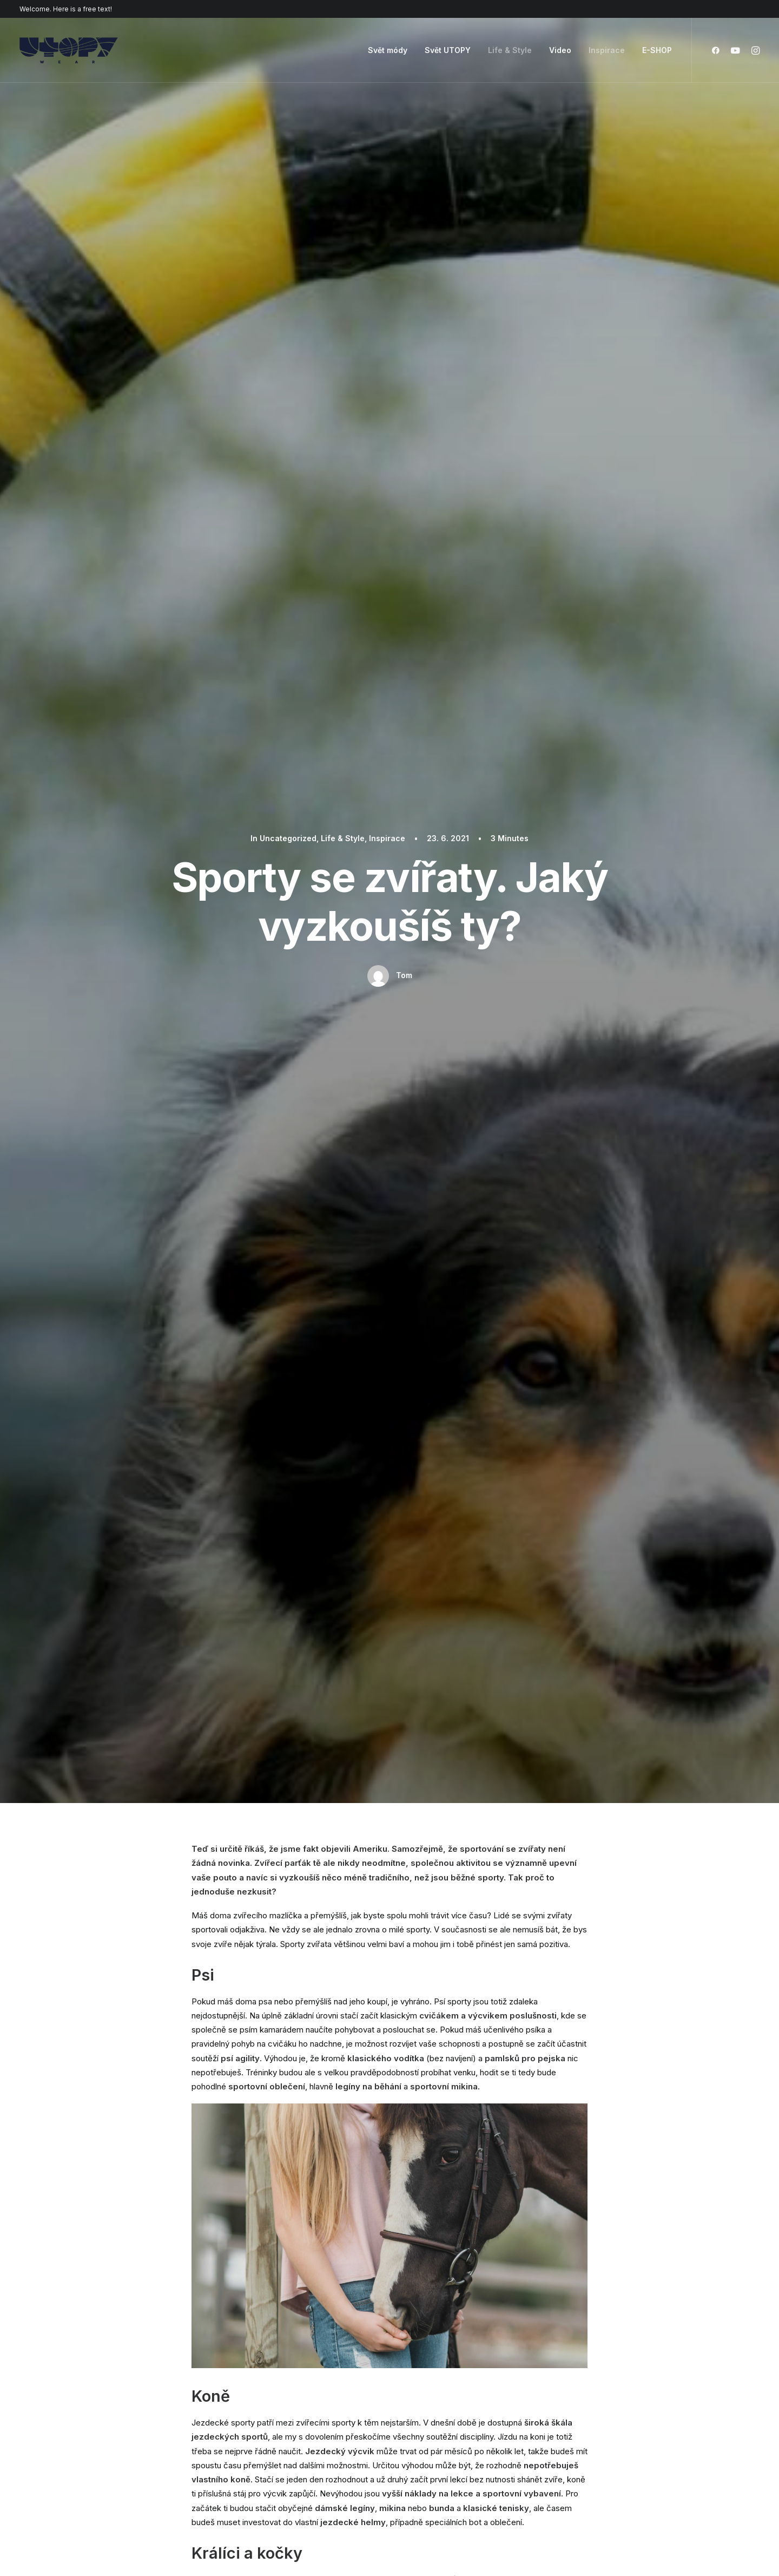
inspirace (212, 1240)
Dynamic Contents (276, 2428)
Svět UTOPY (448, 50)
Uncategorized (222, 1540)
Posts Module (268, 2400)
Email (342, 1992)
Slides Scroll (264, 2442)
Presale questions (448, 2466)
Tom (404, 217)
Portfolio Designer (118, 2414)
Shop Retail (105, 2385)
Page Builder (265, 2357)
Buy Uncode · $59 (625, 2234)
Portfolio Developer (120, 2442)
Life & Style (510, 50)
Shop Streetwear (115, 2428)
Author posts (291, 1356)
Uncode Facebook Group (618, 2357)
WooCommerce (271, 2371)
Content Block (268, 2414)
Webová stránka (498, 1992)
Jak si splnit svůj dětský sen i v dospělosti (277, 1187)
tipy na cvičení (303, 1240)
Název (208, 1992)
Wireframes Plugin (276, 2385)
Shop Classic (108, 2357)
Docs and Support (449, 2357)
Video (560, 50)
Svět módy (387, 50)
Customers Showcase (613, 2411)
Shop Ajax (102, 2371)
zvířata (356, 1240)
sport (253, 1240)
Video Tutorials (441, 2411)
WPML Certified (272, 2471)
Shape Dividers (270, 2457)
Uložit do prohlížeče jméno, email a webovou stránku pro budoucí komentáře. (340, 2048)
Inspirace (607, 50)
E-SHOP (657, 50)
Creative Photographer (126, 2400)
